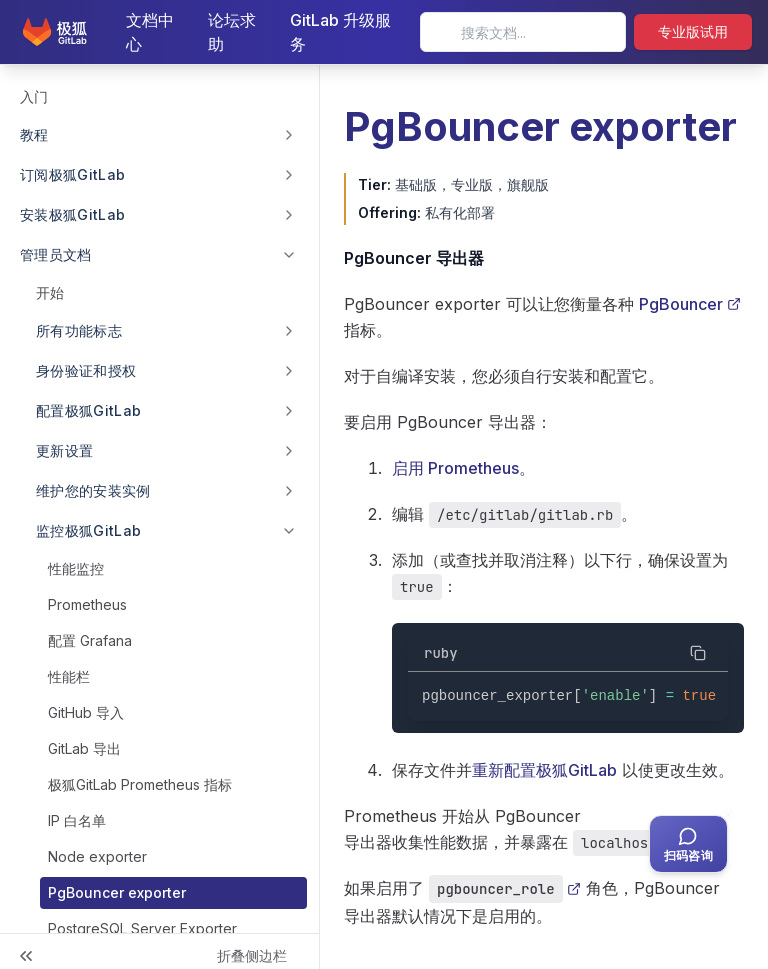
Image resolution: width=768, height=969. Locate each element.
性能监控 (76, 568)
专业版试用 (693, 31)
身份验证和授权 (86, 370)
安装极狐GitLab (73, 214)
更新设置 (64, 450)
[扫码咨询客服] (688, 844)
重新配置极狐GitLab (544, 770)
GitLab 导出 (84, 748)
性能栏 (69, 676)
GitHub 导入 (86, 712)
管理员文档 (56, 254)
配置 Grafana (90, 640)
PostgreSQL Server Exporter (142, 928)
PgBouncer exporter (117, 892)
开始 (50, 292)
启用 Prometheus (455, 468)
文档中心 (150, 32)
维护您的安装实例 (93, 490)
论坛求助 (232, 32)
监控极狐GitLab (89, 530)
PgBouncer (690, 304)
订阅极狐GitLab (73, 174)
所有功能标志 (79, 330)
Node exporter (97, 856)
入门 (34, 96)
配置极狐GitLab (89, 410)
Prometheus (87, 604)
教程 (34, 134)
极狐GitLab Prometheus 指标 (140, 784)
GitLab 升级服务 (340, 32)
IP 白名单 (77, 820)
